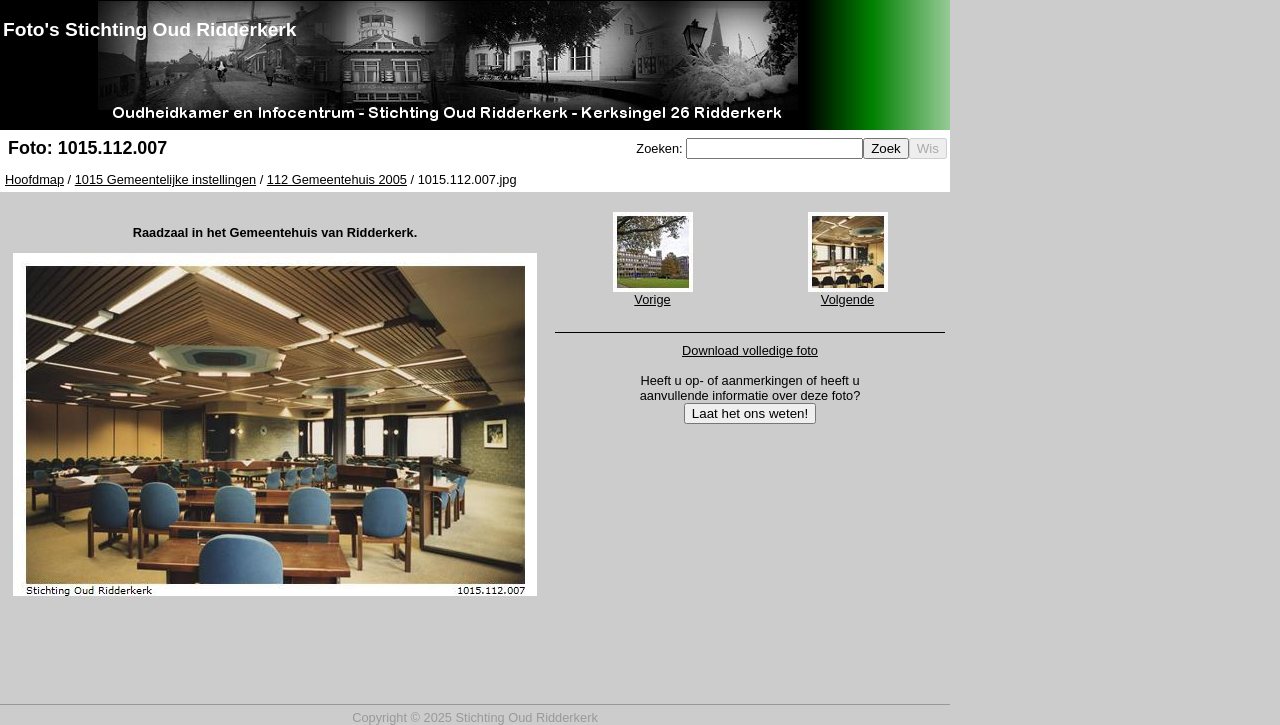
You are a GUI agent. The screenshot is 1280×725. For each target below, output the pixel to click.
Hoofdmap (34, 179)
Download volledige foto (750, 350)
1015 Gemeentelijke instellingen (165, 179)
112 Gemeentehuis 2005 (337, 179)
